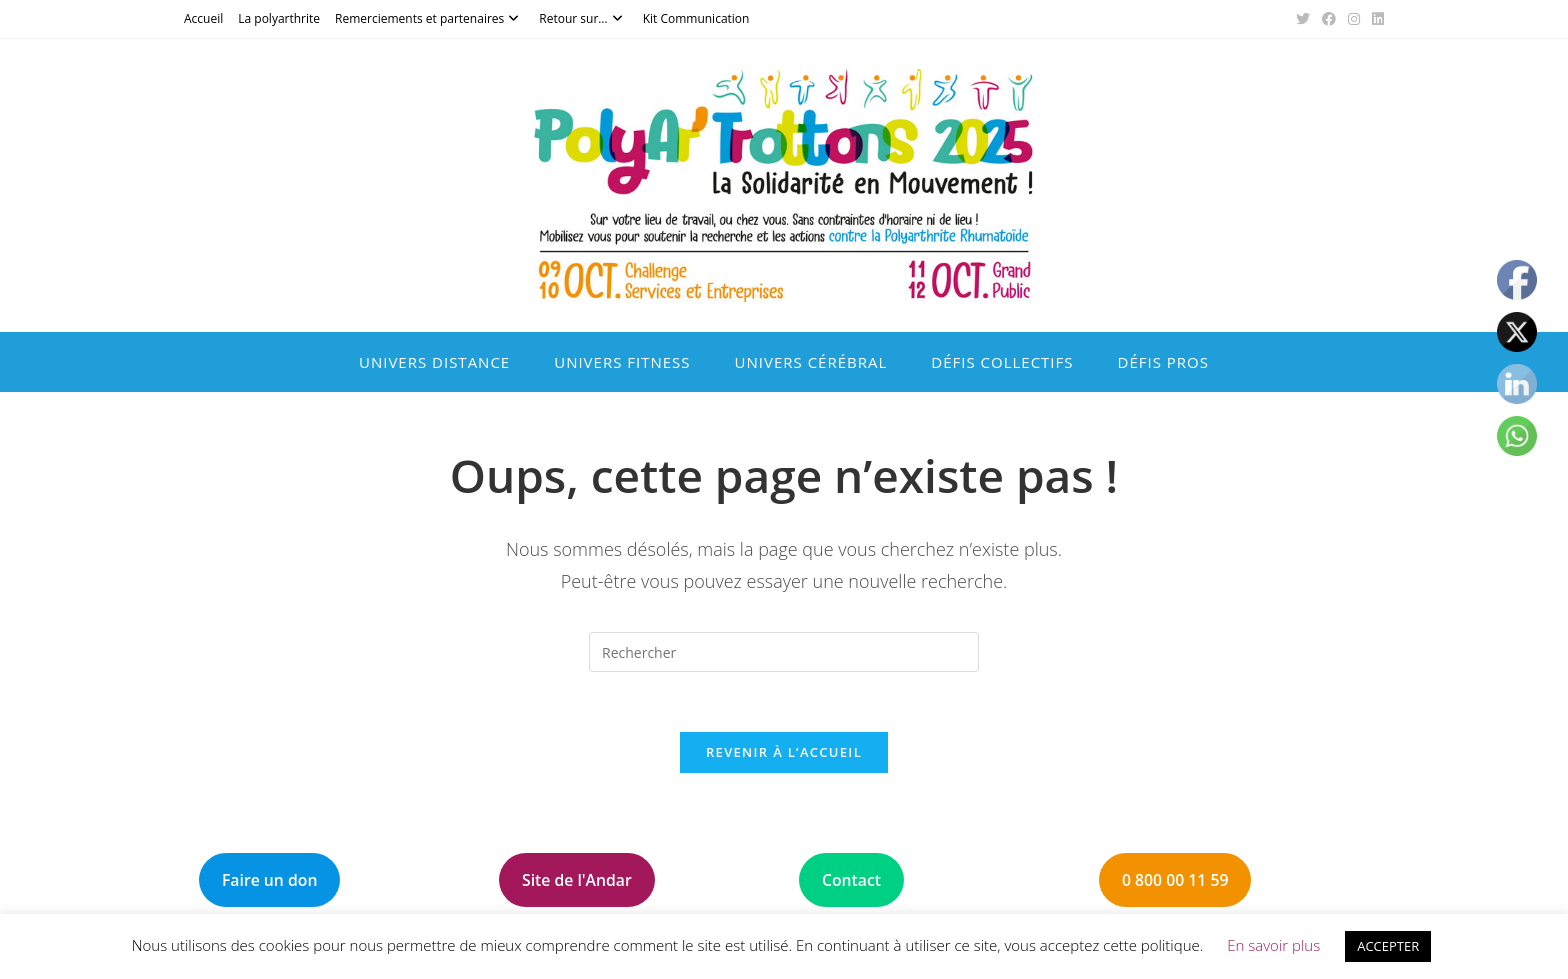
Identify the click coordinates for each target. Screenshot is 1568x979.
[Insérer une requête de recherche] (784, 652)
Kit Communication (696, 18)
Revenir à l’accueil (784, 752)
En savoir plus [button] (1273, 945)
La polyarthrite (279, 18)
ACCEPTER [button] (1388, 946)
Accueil (203, 18)
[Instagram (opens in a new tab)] (1354, 19)
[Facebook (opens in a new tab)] (1329, 19)
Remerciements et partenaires (429, 18)
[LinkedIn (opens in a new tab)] (1375, 19)
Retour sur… (583, 18)
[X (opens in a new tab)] (1303, 19)
